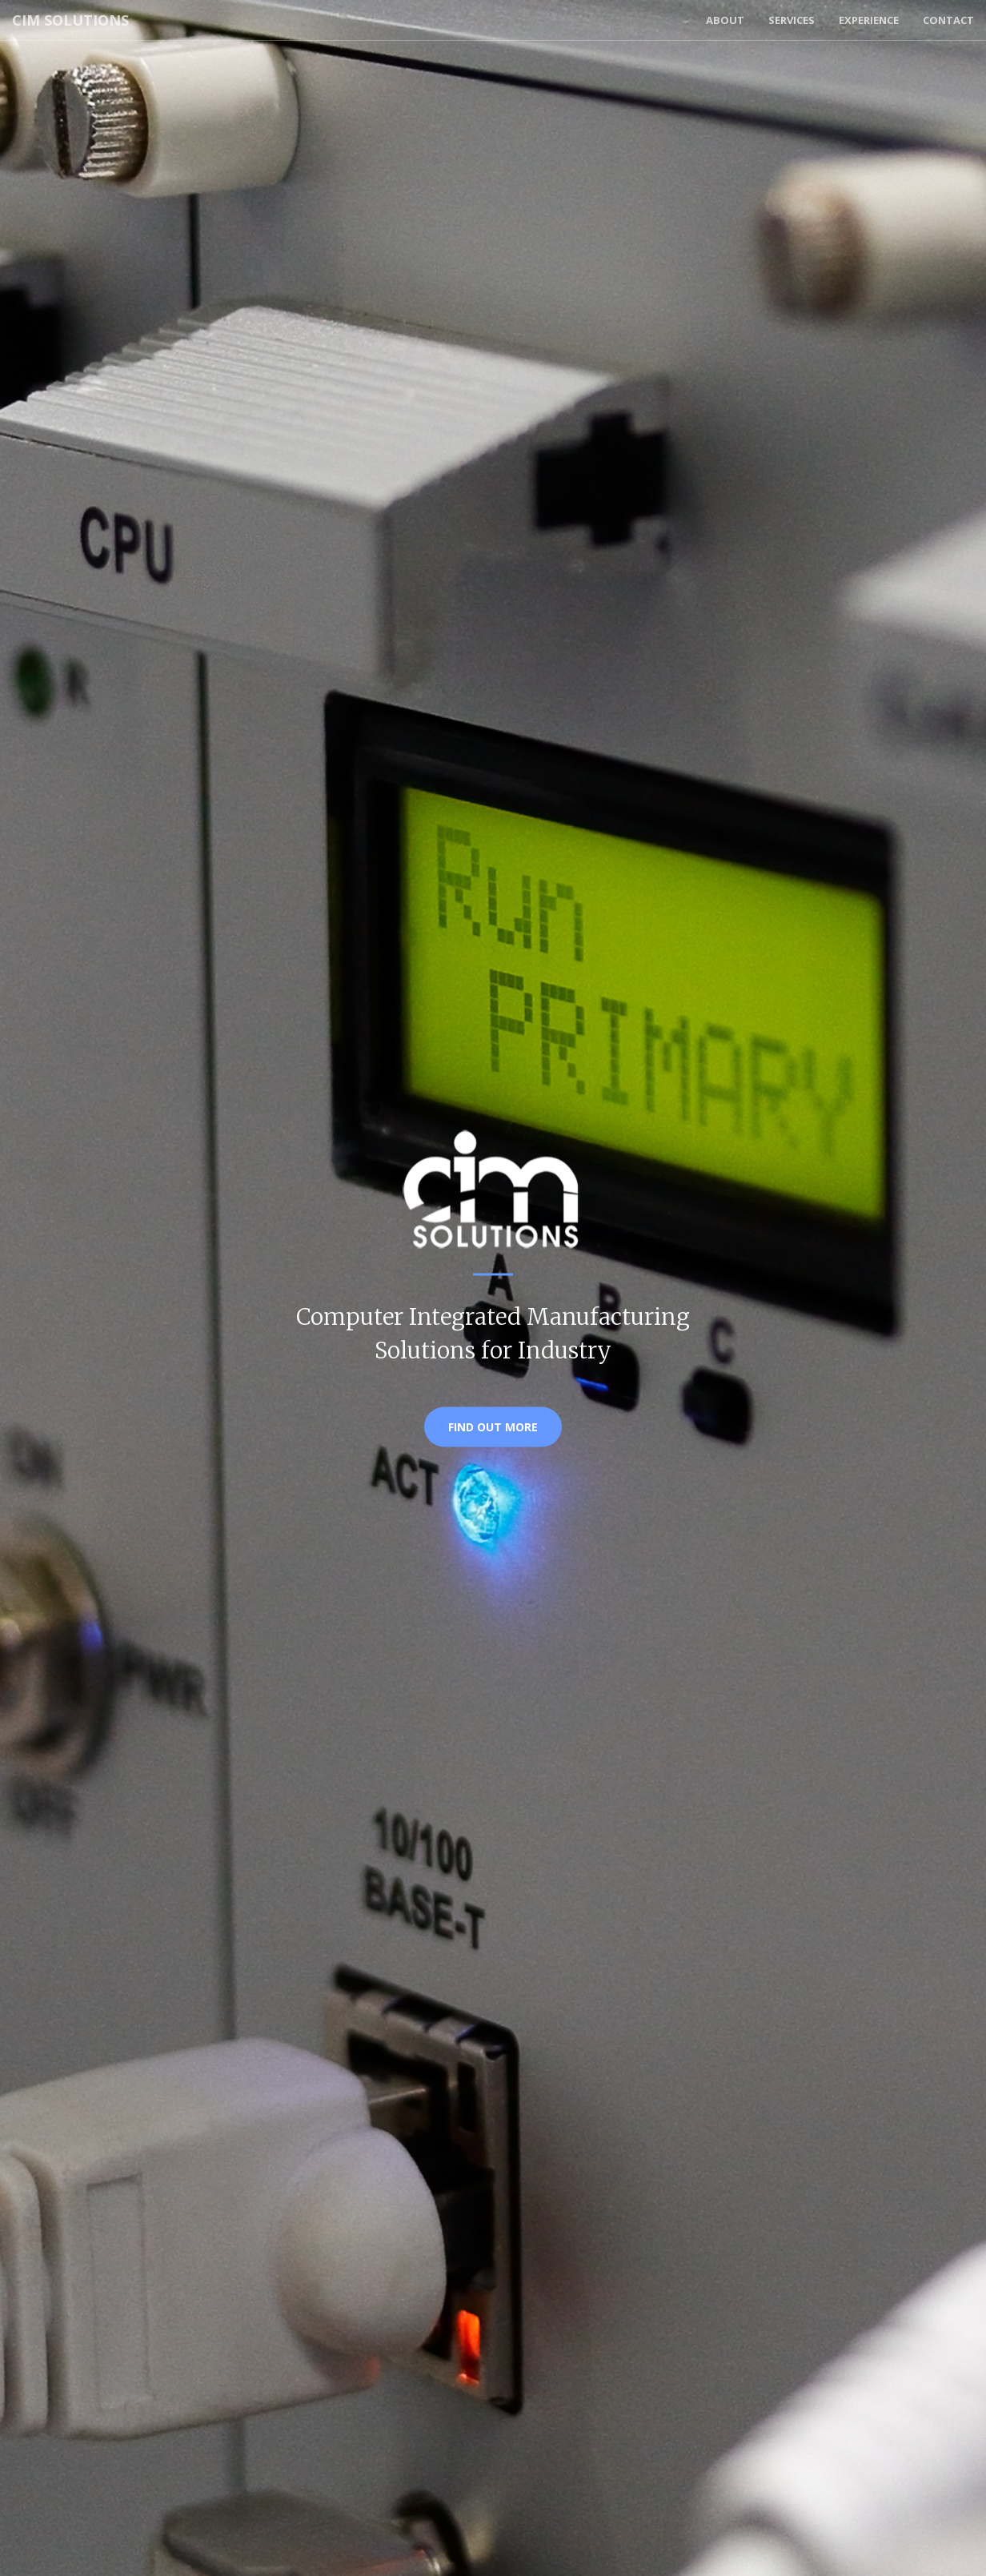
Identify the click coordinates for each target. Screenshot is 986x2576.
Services (791, 20)
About (725, 20)
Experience (869, 20)
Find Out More (493, 1426)
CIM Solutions (70, 20)
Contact (948, 20)
